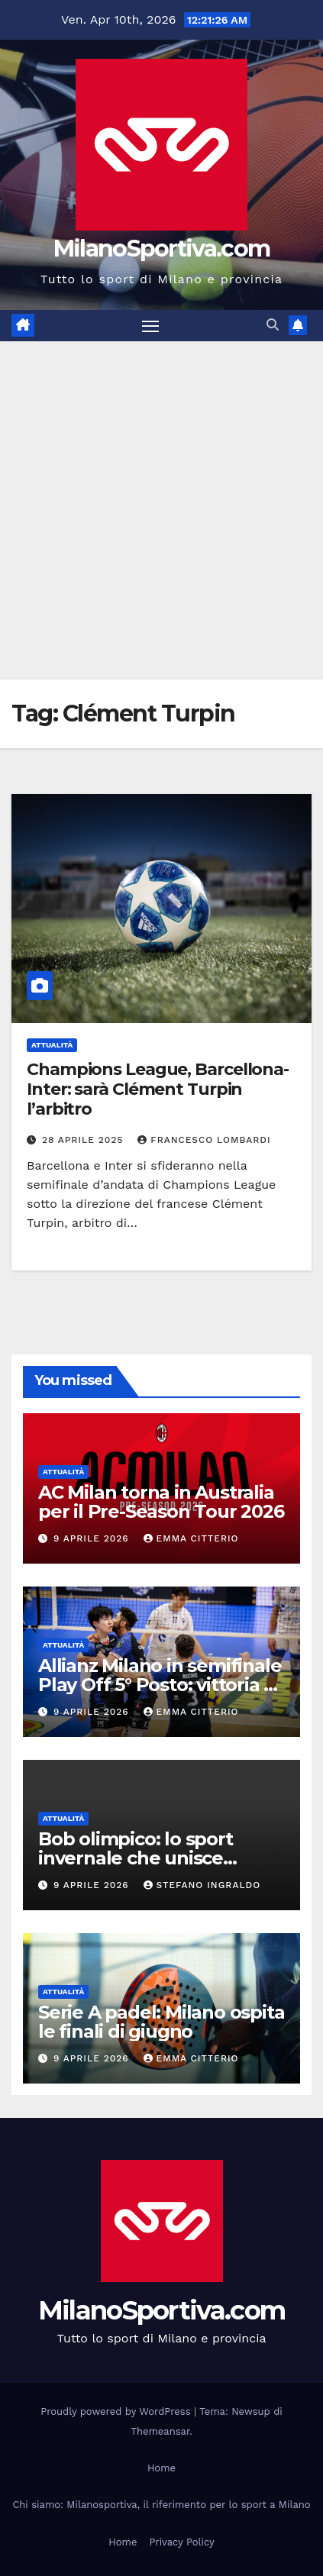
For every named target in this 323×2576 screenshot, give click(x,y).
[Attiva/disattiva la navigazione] (150, 326)
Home (161, 2468)
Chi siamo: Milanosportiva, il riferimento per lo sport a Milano (161, 2504)
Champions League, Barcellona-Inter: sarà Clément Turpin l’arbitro (158, 1089)
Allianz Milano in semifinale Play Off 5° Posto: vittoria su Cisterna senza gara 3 (161, 1684)
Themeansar (160, 2431)
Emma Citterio (191, 1538)
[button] (272, 325)
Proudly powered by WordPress (117, 2411)
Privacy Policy (181, 2542)
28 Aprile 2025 (84, 1140)
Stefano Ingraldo (202, 1885)
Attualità (52, 1045)
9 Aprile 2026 (93, 1538)
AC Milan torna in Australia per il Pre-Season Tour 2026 (161, 1501)
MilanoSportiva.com (161, 248)
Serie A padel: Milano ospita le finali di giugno (161, 2021)
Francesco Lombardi (203, 1140)
